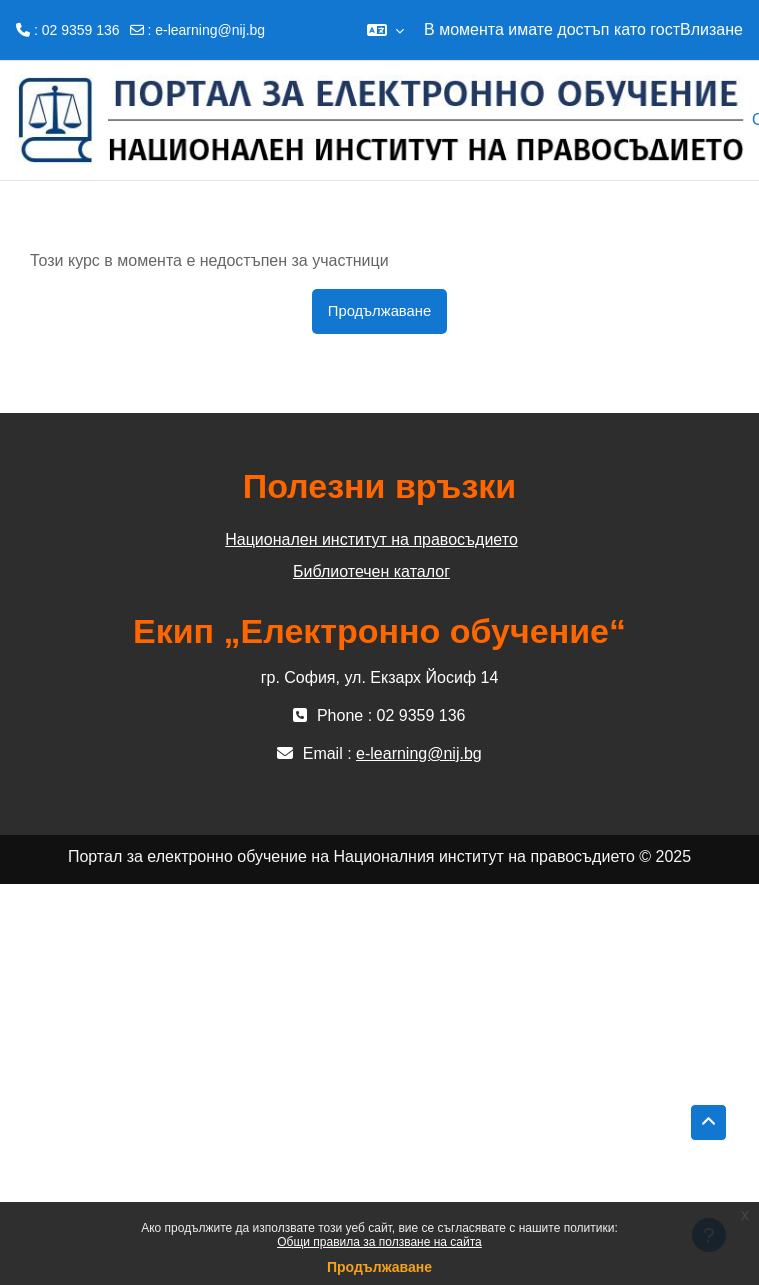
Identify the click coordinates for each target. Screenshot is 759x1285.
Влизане (711, 29)
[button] (385, 30)
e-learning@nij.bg (210, 30)
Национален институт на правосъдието (371, 539)
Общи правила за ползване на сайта (379, 1242)
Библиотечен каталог (371, 571)
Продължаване (379, 1267)
